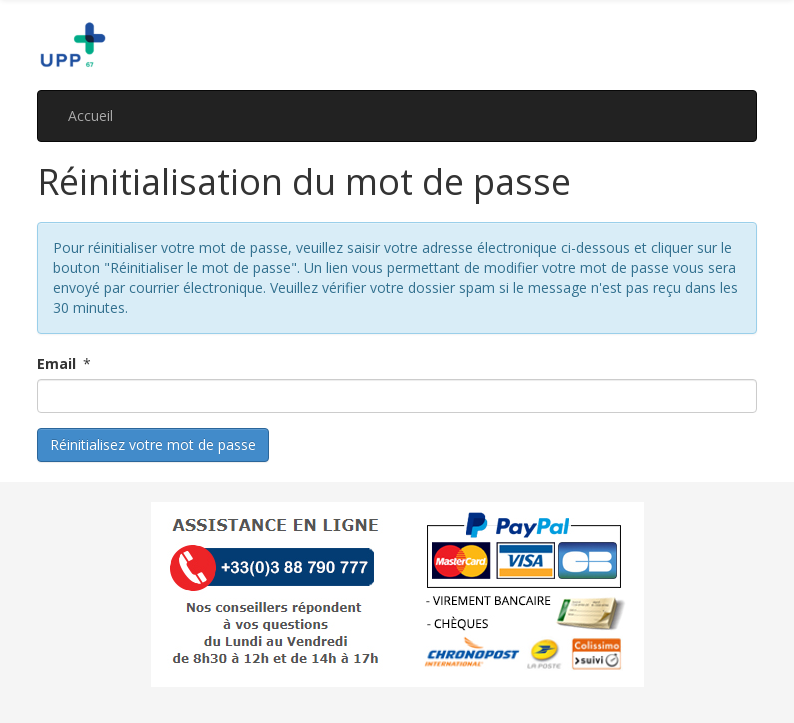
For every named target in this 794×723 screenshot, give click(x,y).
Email (56, 363)
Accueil (90, 115)
